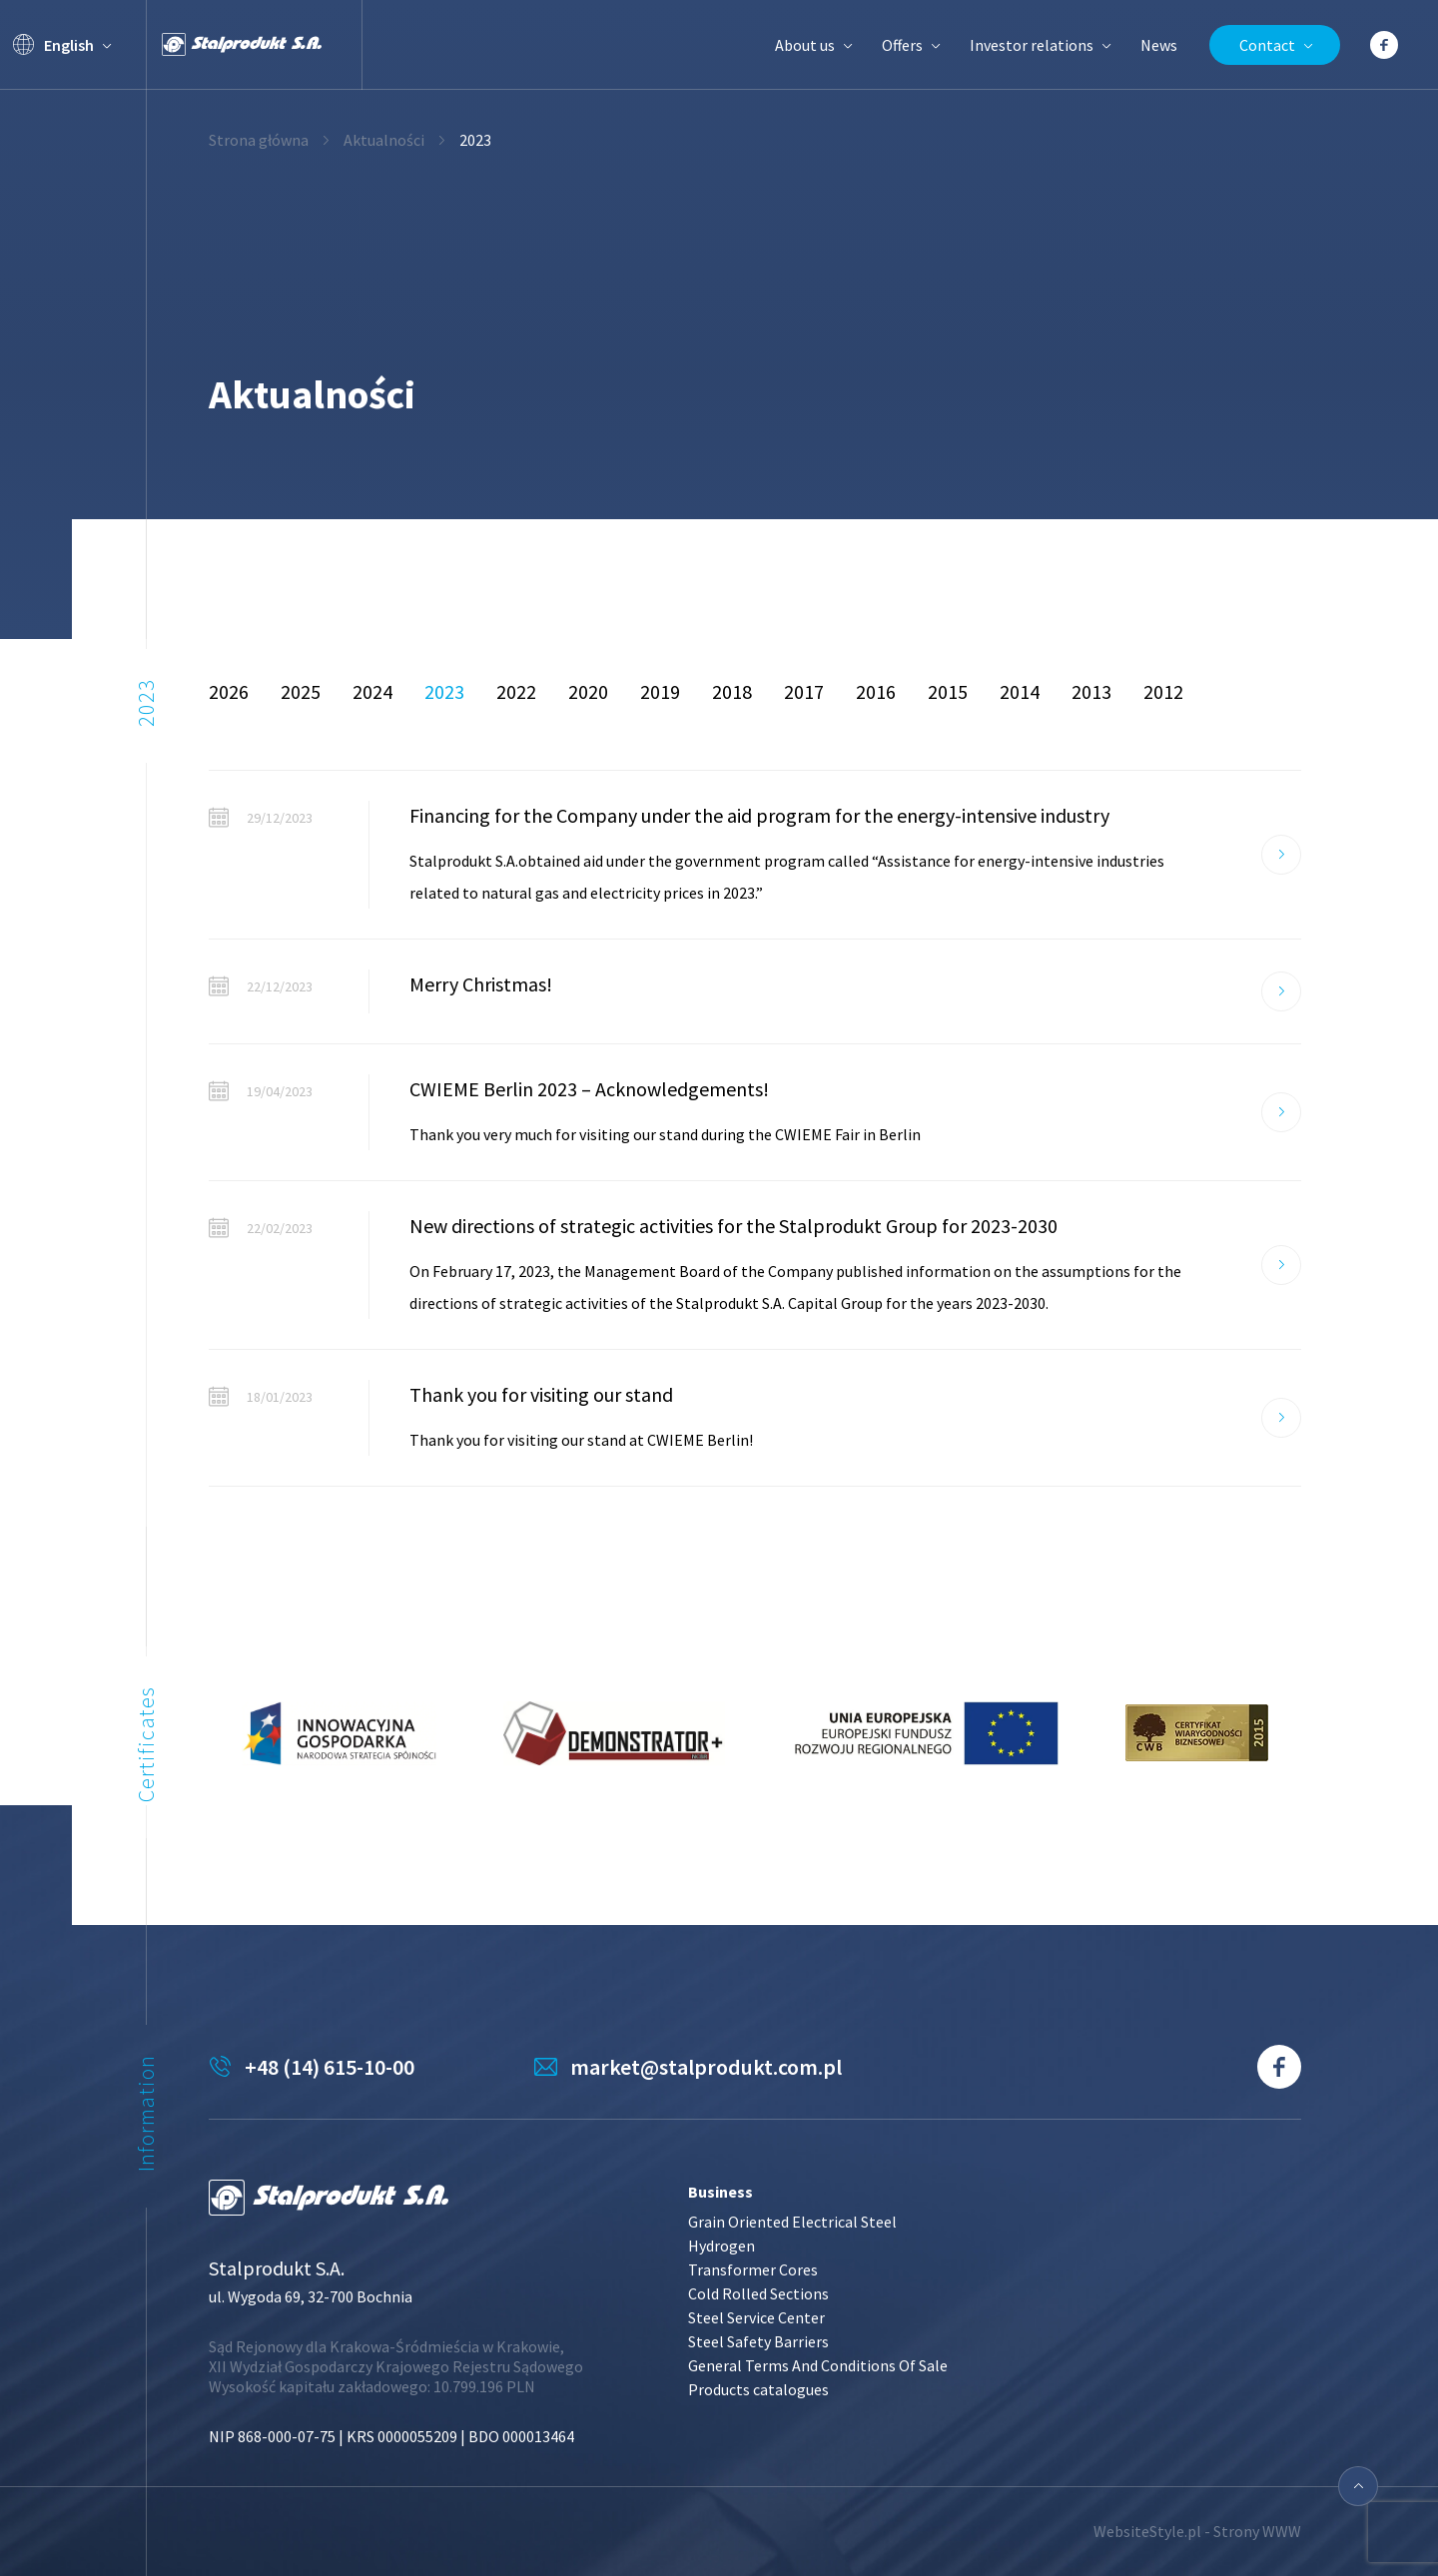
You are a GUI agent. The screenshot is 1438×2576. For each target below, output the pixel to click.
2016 (876, 691)
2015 (948, 691)
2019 (660, 691)
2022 (516, 691)
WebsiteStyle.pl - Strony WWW (1197, 2531)
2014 (1020, 691)
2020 (588, 691)
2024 (372, 691)
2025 (301, 691)
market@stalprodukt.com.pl (706, 2067)
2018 (732, 691)
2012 (1163, 691)
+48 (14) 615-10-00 (329, 2067)
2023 (444, 691)
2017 (804, 691)
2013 (1091, 691)
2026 (229, 691)
